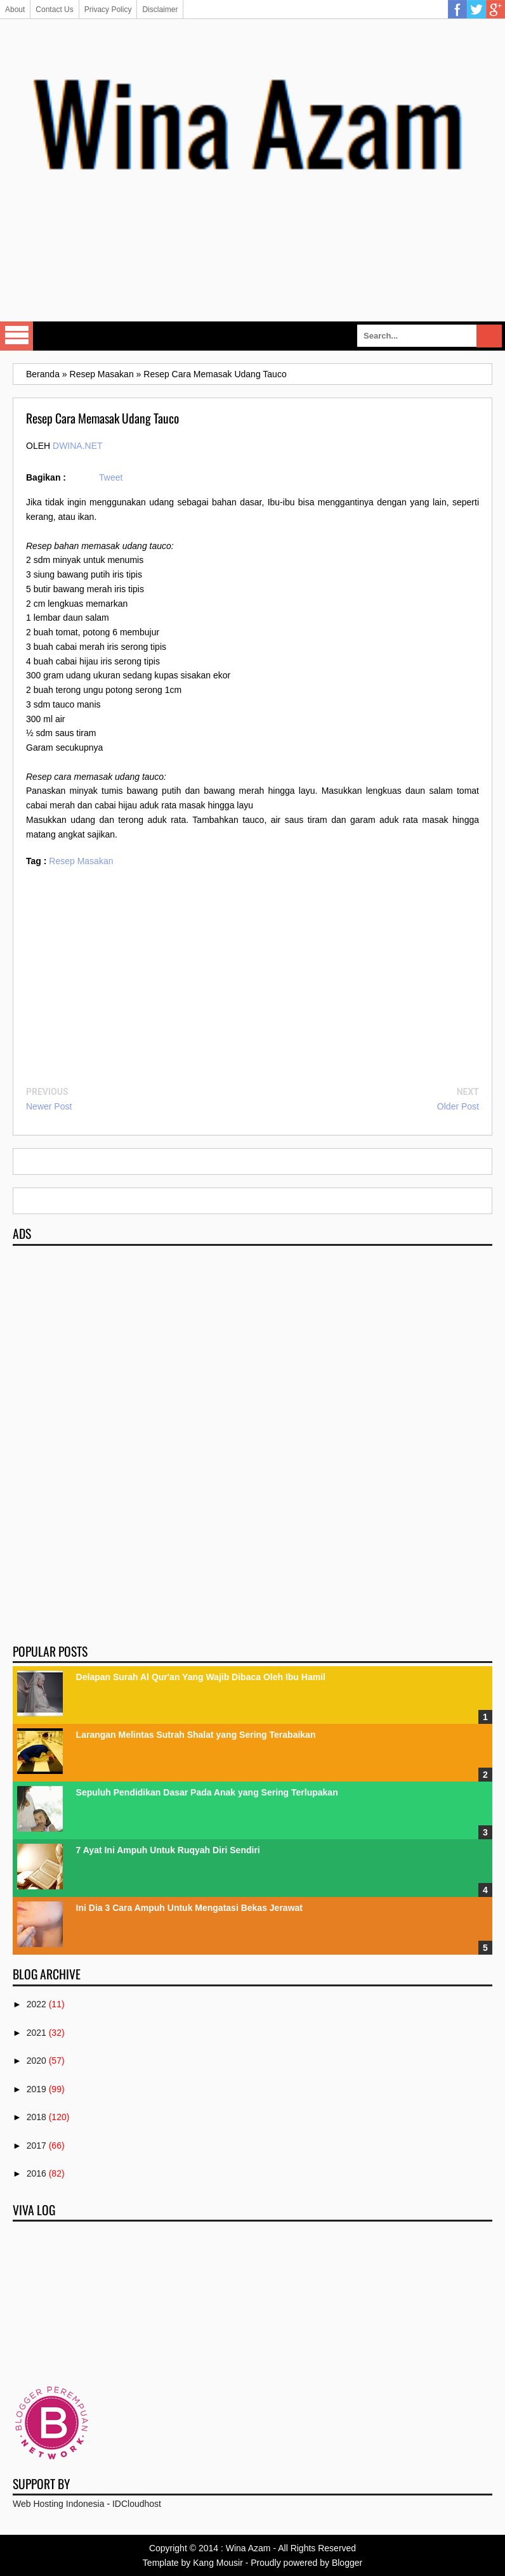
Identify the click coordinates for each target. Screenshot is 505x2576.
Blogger (347, 2563)
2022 (36, 2004)
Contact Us (54, 9)
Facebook (457, 9)
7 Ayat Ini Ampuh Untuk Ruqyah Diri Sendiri (168, 1850)
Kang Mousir (218, 2563)
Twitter (476, 9)
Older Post (458, 1106)
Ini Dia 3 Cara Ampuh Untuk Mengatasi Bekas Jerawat (189, 1908)
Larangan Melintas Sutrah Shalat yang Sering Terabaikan (196, 1735)
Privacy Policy (108, 9)
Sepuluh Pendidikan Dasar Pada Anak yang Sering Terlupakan (207, 1792)
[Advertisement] (252, 275)
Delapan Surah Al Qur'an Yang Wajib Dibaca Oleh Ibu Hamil (200, 1677)
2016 (36, 2173)
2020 (36, 2060)
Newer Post (49, 1106)
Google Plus (495, 9)
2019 (36, 2089)
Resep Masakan (81, 861)
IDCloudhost (136, 2504)
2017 (36, 2145)
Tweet (110, 477)
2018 (36, 2117)
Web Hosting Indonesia (59, 2504)
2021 (36, 2033)
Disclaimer (160, 9)
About (15, 9)
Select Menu (16, 336)
